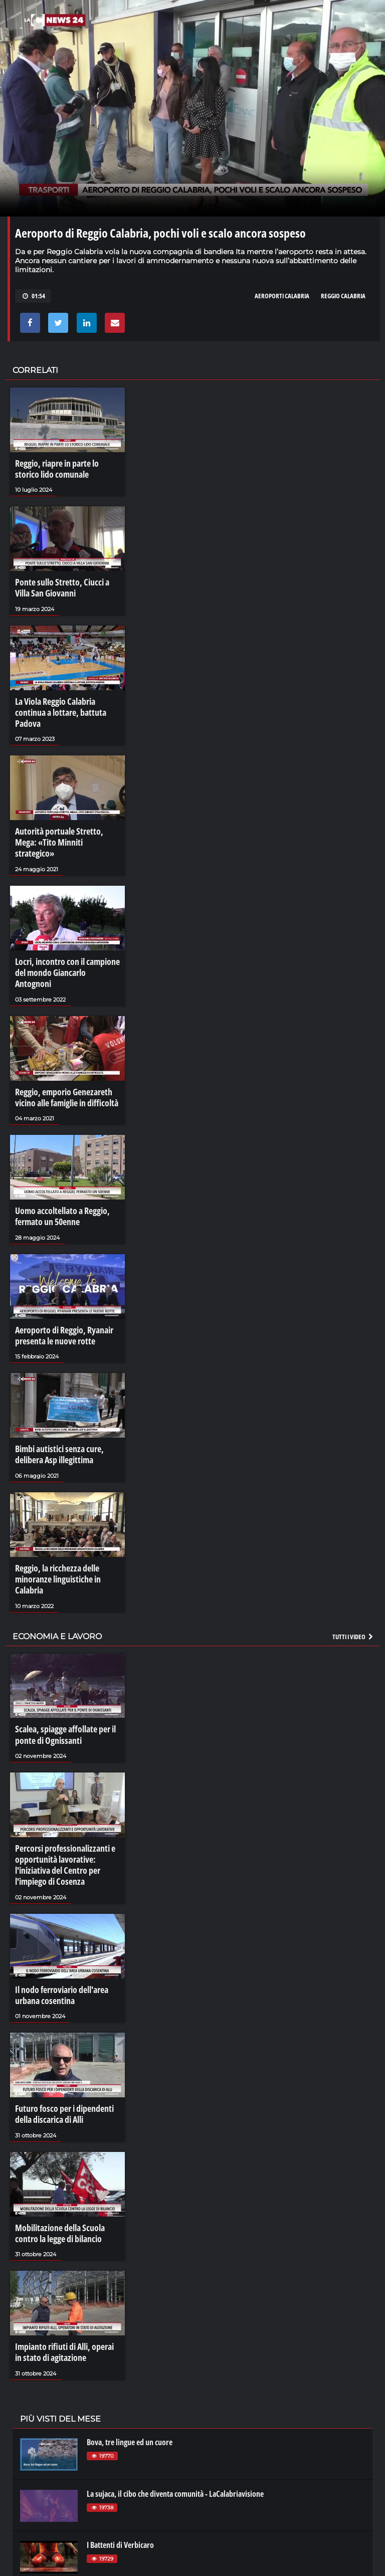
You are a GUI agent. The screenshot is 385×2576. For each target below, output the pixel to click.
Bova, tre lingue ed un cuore (129, 2334)
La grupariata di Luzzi (119, 2489)
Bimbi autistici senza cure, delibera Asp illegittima (55, 1389)
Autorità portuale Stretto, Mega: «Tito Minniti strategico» (64, 813)
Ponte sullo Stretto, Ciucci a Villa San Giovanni (64, 582)
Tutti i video (353, 1553)
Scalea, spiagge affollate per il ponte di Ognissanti (60, 1651)
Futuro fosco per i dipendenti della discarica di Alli (60, 2017)
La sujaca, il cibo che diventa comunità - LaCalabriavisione (175, 2386)
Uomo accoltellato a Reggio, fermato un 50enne (57, 1159)
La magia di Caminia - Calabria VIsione (145, 2540)
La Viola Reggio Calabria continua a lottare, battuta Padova (66, 698)
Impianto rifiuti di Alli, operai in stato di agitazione (64, 2247)
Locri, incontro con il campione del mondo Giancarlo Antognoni (64, 928)
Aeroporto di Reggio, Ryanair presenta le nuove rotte (59, 1274)
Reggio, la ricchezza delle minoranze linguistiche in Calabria (67, 1504)
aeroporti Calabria (282, 295)
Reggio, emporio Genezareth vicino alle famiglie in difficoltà (62, 1044)
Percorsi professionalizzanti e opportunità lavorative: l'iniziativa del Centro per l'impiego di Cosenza (60, 1776)
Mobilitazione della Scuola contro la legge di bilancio (66, 2132)
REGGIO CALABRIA (343, 295)
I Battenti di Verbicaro (120, 2438)
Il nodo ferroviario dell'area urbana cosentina (58, 1901)
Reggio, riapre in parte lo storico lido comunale (64, 467)
